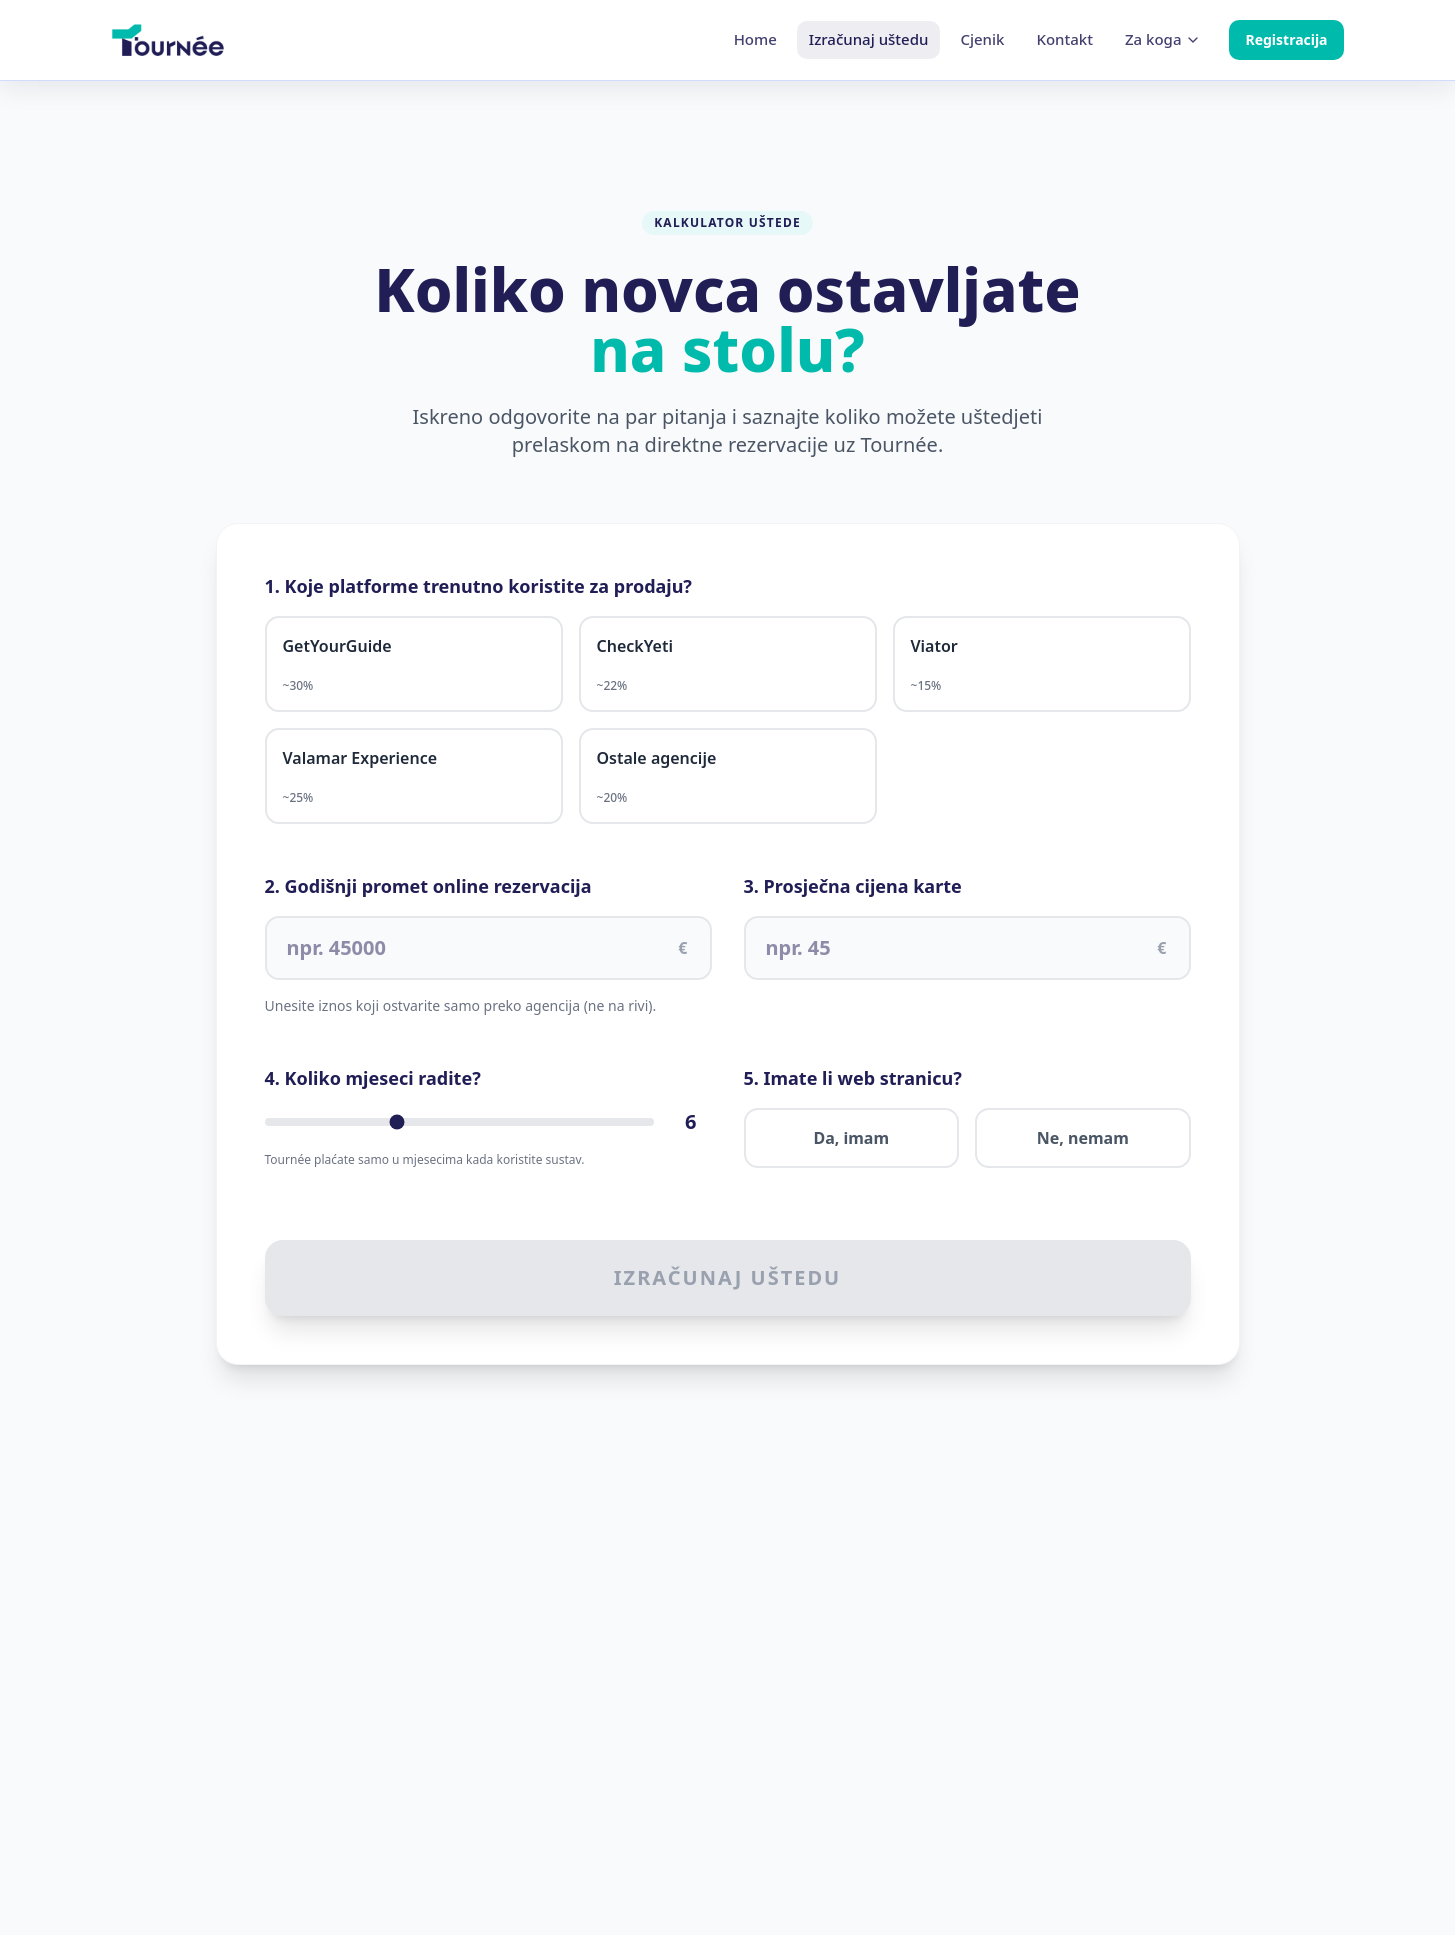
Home (755, 39)
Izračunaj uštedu (869, 39)
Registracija (1286, 39)
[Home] (168, 40)
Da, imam (851, 1138)
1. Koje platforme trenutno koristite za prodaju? (478, 586)
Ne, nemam (1083, 1138)
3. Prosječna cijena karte (853, 886)
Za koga (1163, 39)
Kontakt (1064, 39)
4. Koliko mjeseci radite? (373, 1078)
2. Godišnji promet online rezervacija (428, 886)
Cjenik (982, 39)
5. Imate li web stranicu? (853, 1078)
